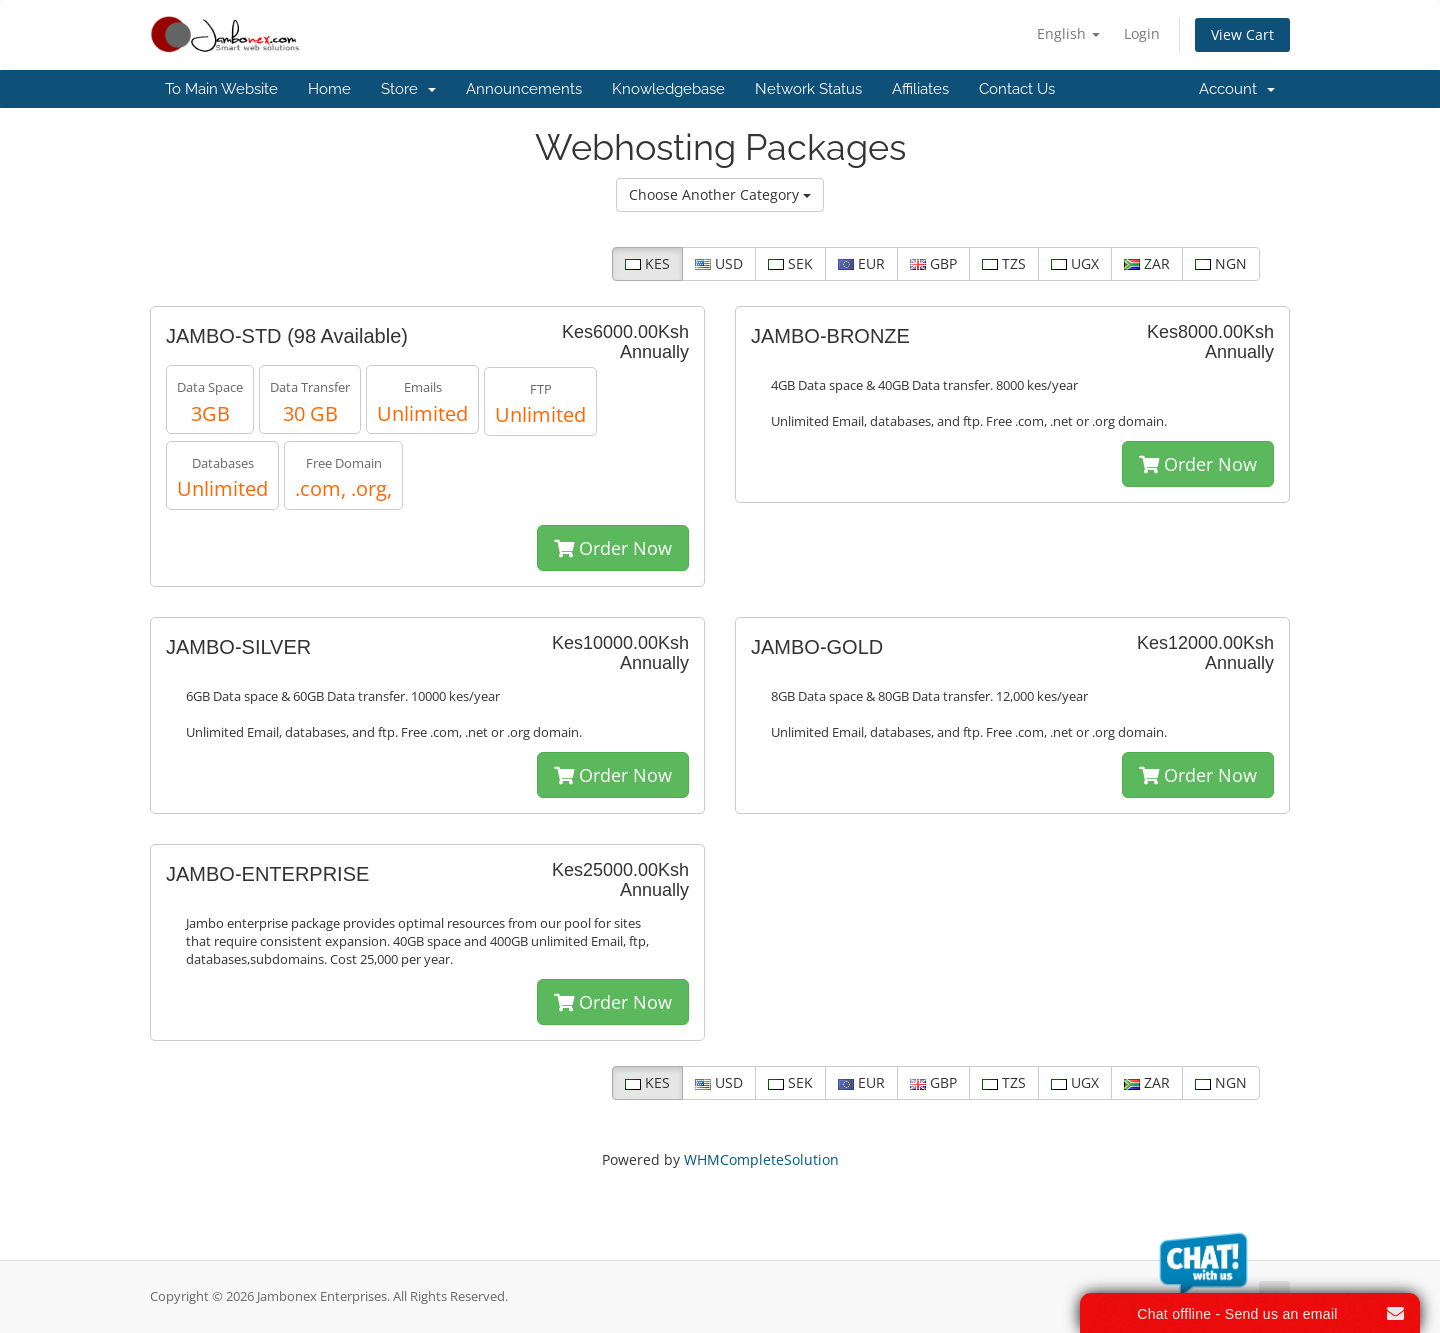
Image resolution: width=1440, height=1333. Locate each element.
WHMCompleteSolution (761, 1159)
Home (329, 89)
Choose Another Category (720, 194)
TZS (1004, 263)
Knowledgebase (668, 89)
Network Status (808, 89)
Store (408, 89)
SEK (790, 263)
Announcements (524, 89)
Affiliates (920, 89)
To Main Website (221, 89)
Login (1142, 33)
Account (1237, 89)
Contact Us (1017, 89)
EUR (861, 263)
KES (647, 263)
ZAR (1147, 263)
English (1068, 33)
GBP (933, 263)
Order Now (613, 548)
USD (719, 263)
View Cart (1242, 34)
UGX (1075, 263)
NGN (1221, 263)
